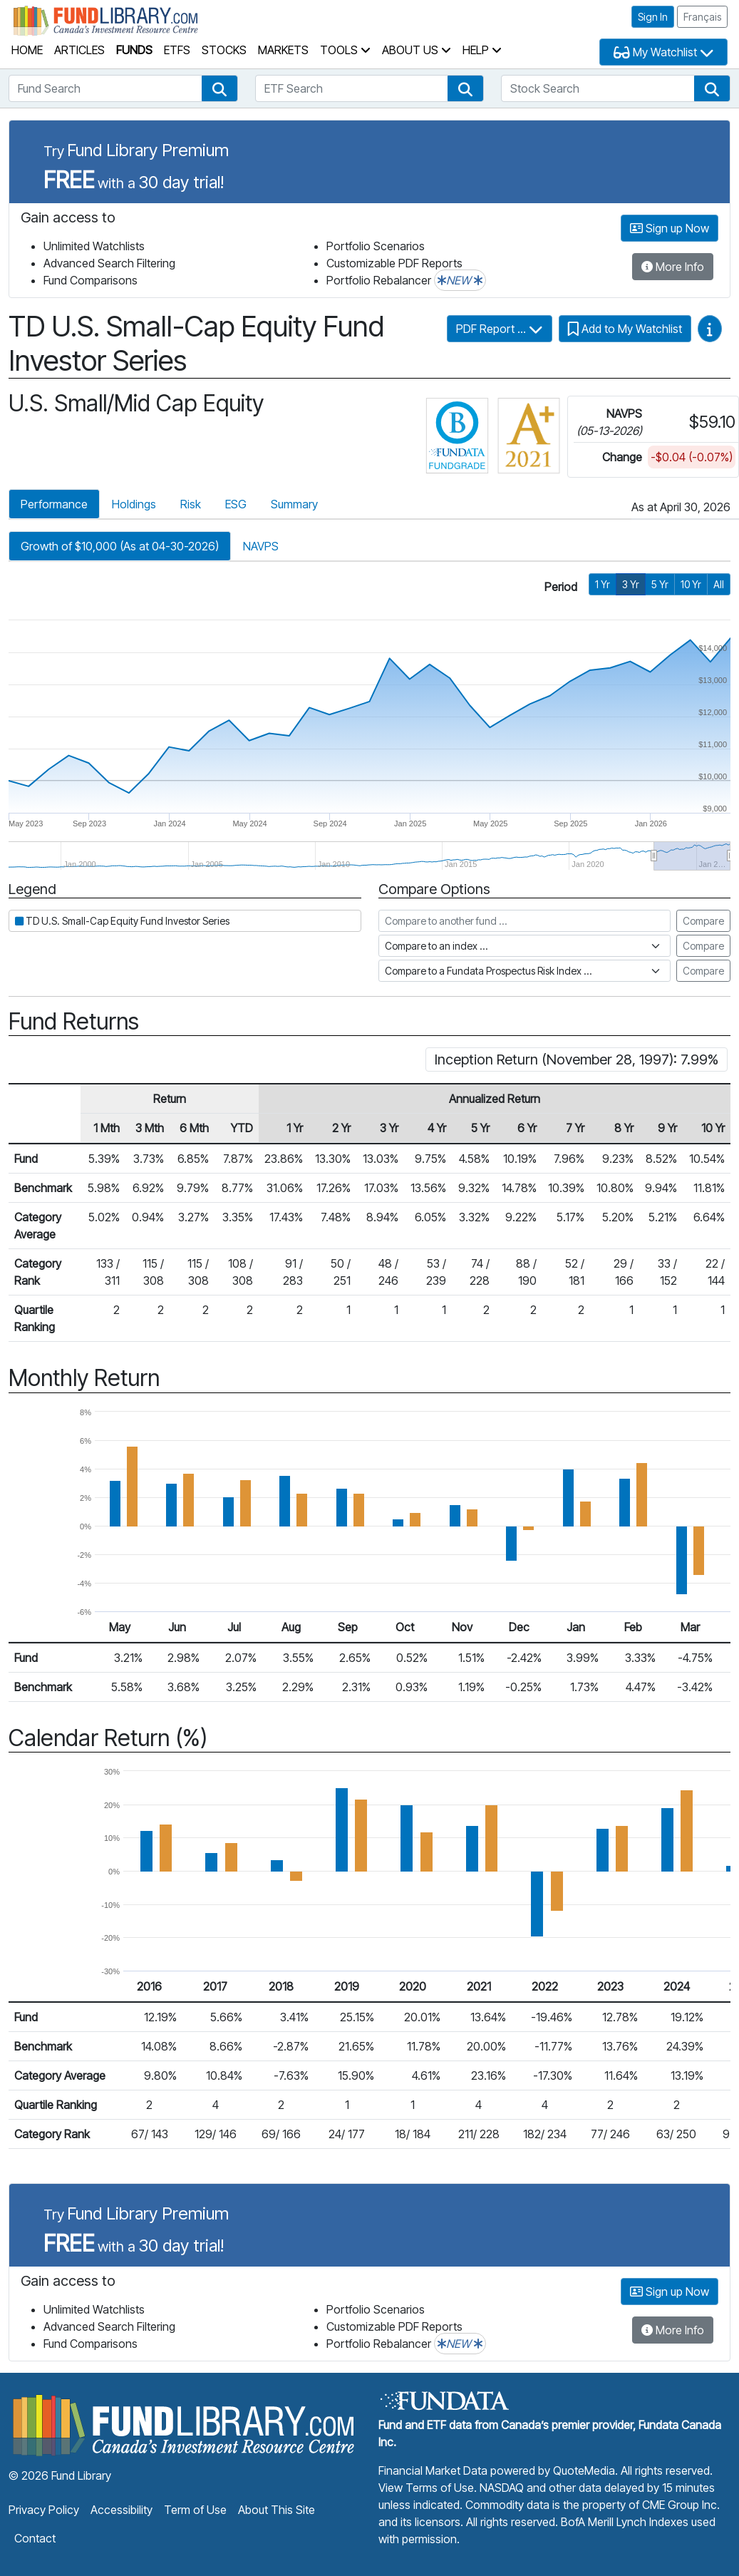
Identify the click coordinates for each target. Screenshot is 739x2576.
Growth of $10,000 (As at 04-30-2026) (120, 546)
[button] (219, 88)
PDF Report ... (499, 329)
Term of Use (195, 2510)
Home (27, 50)
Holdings (134, 504)
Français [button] (702, 17)
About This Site (276, 2510)
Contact (35, 2538)
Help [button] (482, 50)
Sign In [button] (653, 17)
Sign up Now (669, 228)
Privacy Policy (44, 2510)
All (718, 584)
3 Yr (630, 584)
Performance (54, 504)
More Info (672, 267)
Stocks (224, 50)
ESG (236, 504)
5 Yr (659, 584)
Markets (283, 50)
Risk (190, 504)
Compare (703, 921)
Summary (294, 504)
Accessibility (122, 2510)
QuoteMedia (584, 2470)
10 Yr (691, 584)
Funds (134, 50)
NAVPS (261, 546)
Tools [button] (345, 50)
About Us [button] (416, 50)
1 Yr (602, 584)
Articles (79, 50)
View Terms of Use (426, 2487)
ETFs (177, 50)
